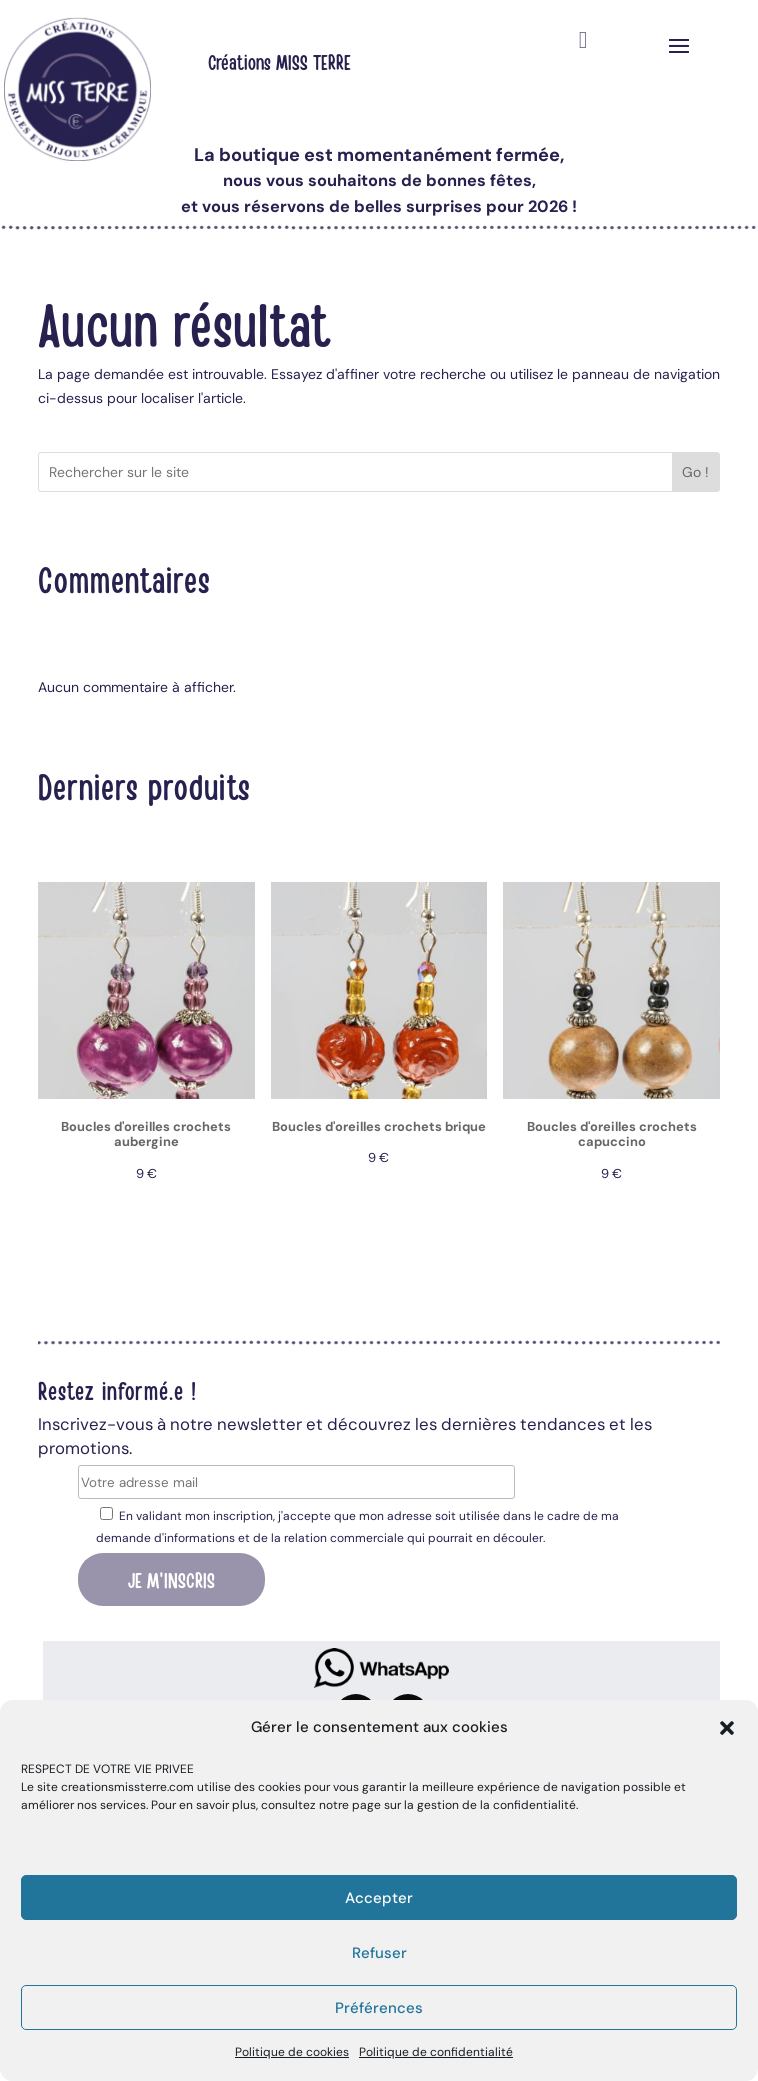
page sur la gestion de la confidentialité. (465, 1805)
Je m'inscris (171, 1579)
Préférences (379, 2008)
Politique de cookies (292, 2052)
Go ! (695, 472)
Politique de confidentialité (436, 2052)
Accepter (379, 1898)
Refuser (379, 1953)
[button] (727, 1728)
